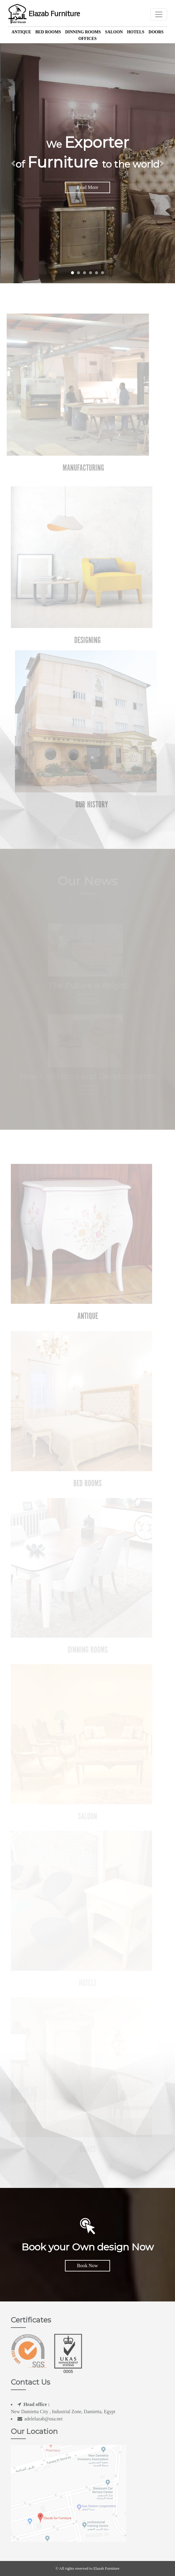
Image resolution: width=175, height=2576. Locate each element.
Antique (21, 32)
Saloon (114, 32)
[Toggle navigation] (158, 14)
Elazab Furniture (44, 14)
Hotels (135, 32)
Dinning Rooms (83, 32)
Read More (87, 187)
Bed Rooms (48, 32)
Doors (156, 32)
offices (87, 38)
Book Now (87, 2265)
